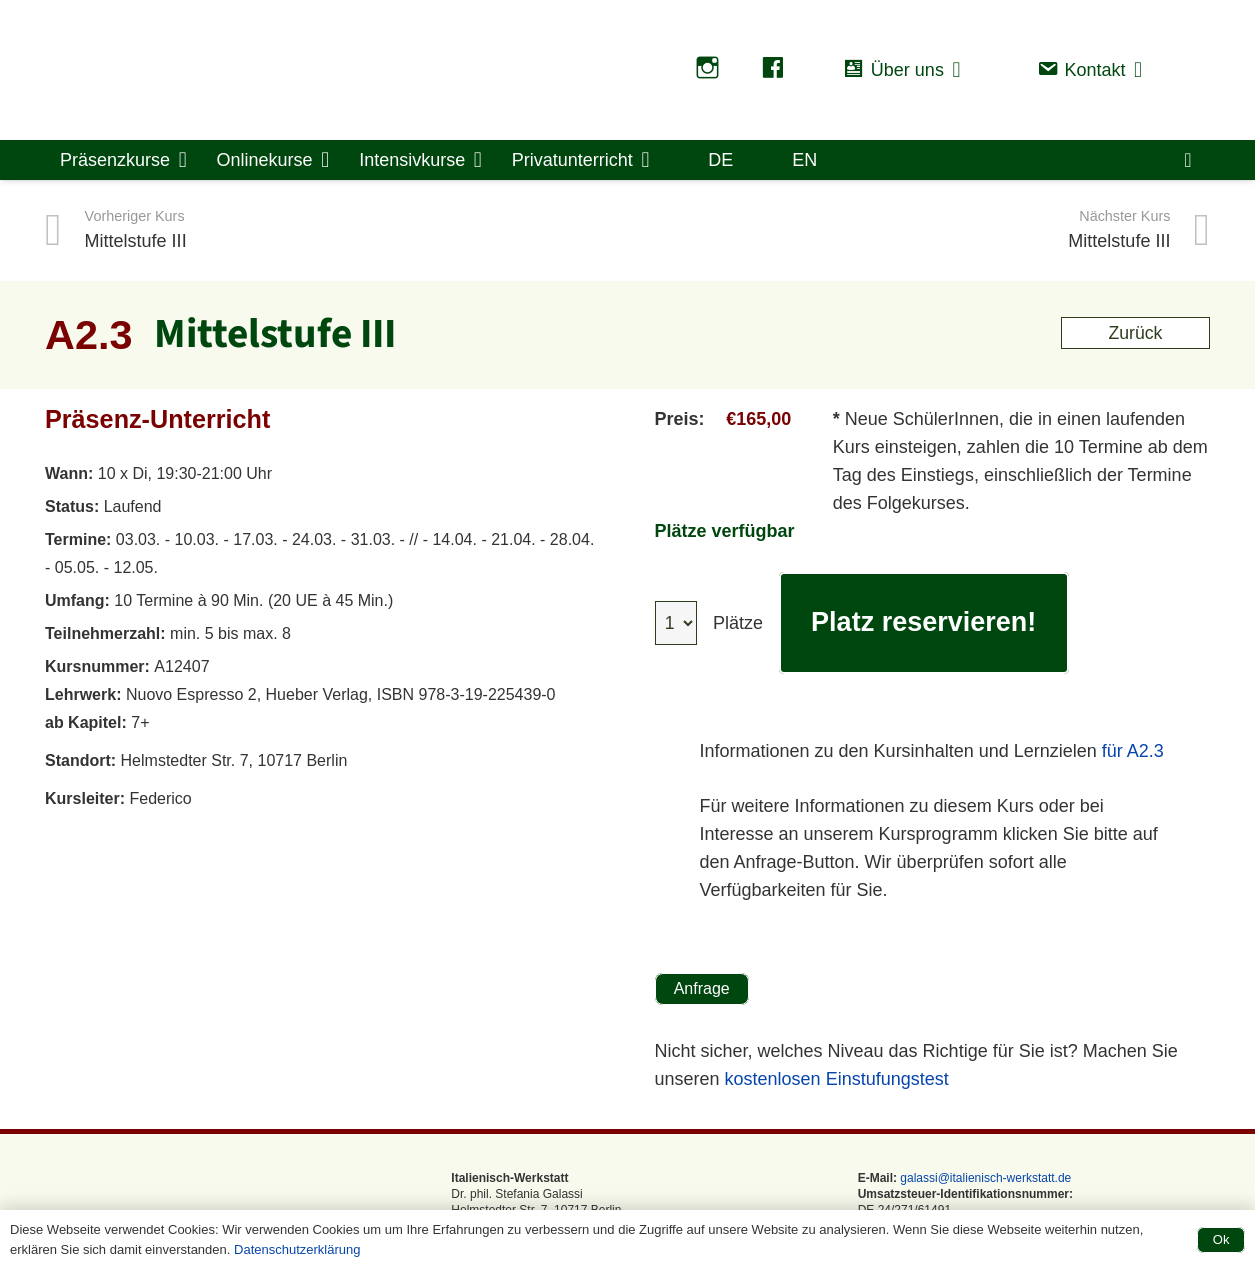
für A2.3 (1133, 751)
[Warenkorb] (1188, 160)
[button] (964, 70)
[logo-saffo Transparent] (332, 70)
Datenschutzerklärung (297, 1249)
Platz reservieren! (924, 622)
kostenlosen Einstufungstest (837, 1079)
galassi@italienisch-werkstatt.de (984, 1178)
